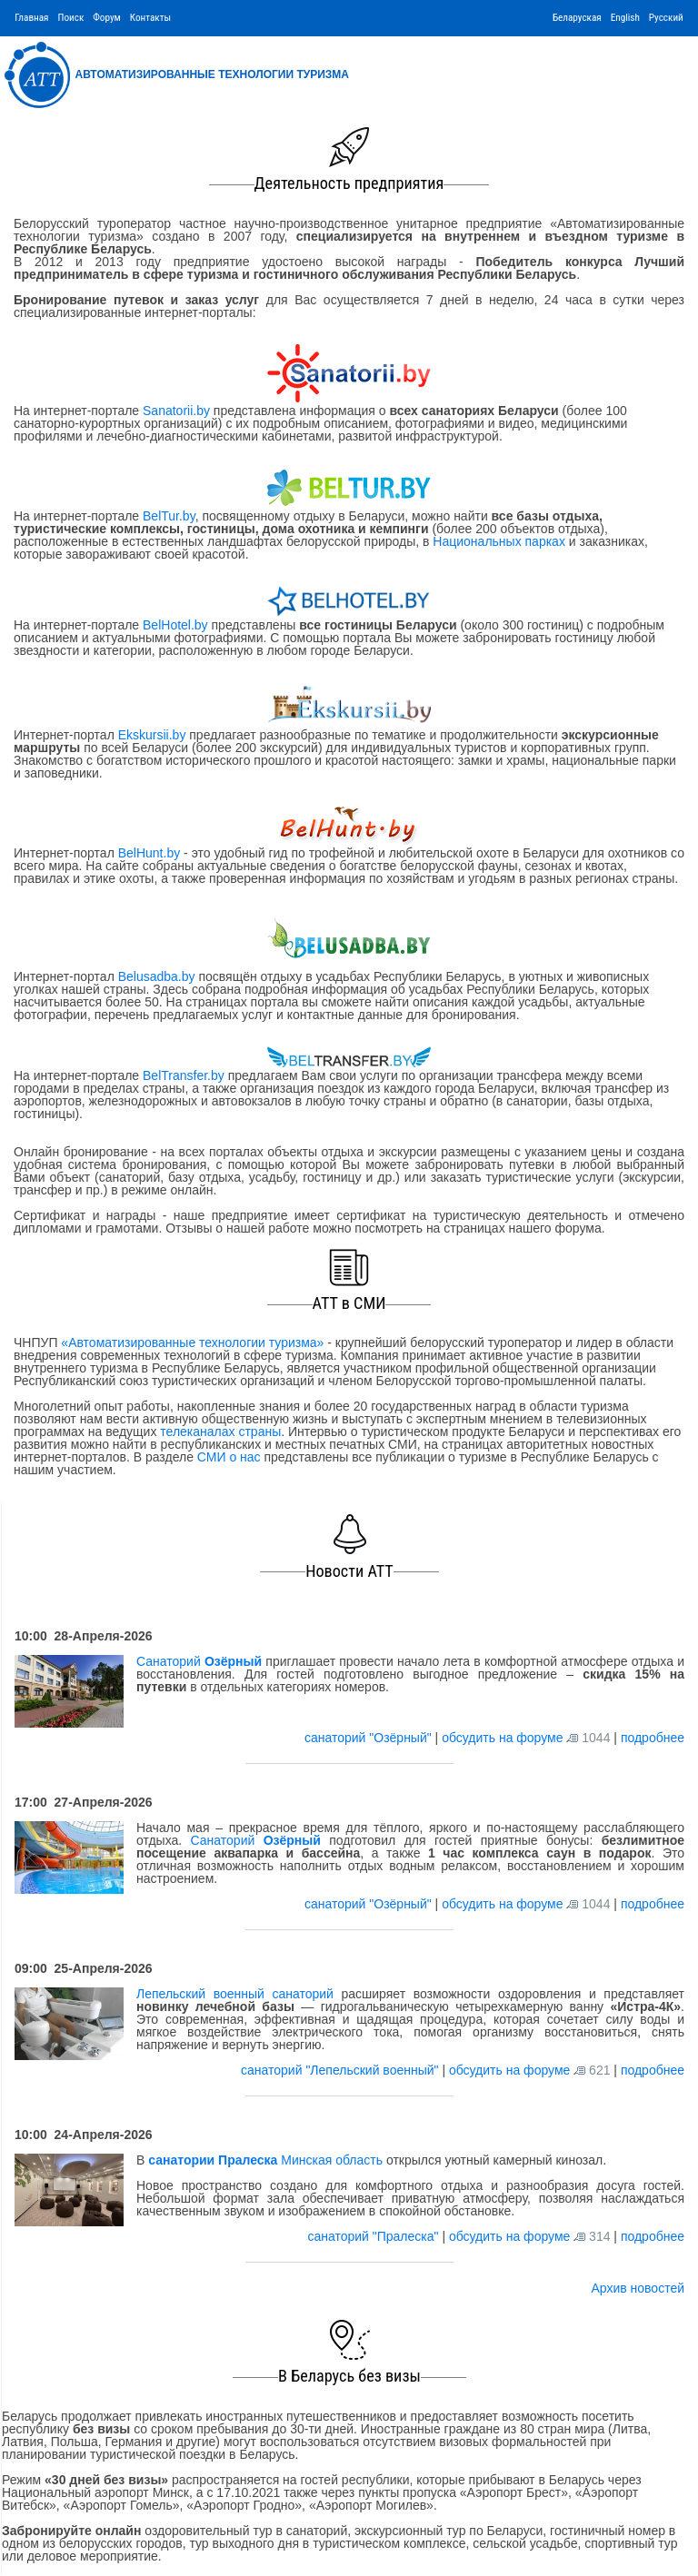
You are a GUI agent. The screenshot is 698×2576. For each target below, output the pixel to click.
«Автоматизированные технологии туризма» (192, 1342)
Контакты (150, 18)
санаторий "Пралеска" (374, 2236)
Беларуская (577, 18)
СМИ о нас (229, 1457)
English (625, 18)
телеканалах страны (220, 1431)
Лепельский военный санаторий (235, 1993)
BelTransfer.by (185, 1075)
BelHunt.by (151, 853)
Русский (666, 18)
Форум (107, 18)
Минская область (265, 2160)
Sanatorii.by (176, 410)
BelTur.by (169, 516)
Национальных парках (499, 541)
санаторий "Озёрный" (369, 1737)
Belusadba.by (156, 976)
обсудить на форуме (502, 1737)
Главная (31, 18)
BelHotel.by (177, 625)
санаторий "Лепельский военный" (341, 2070)
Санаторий (199, 1661)
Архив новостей (637, 2288)
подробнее (652, 1737)
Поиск (70, 18)
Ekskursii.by (152, 735)
